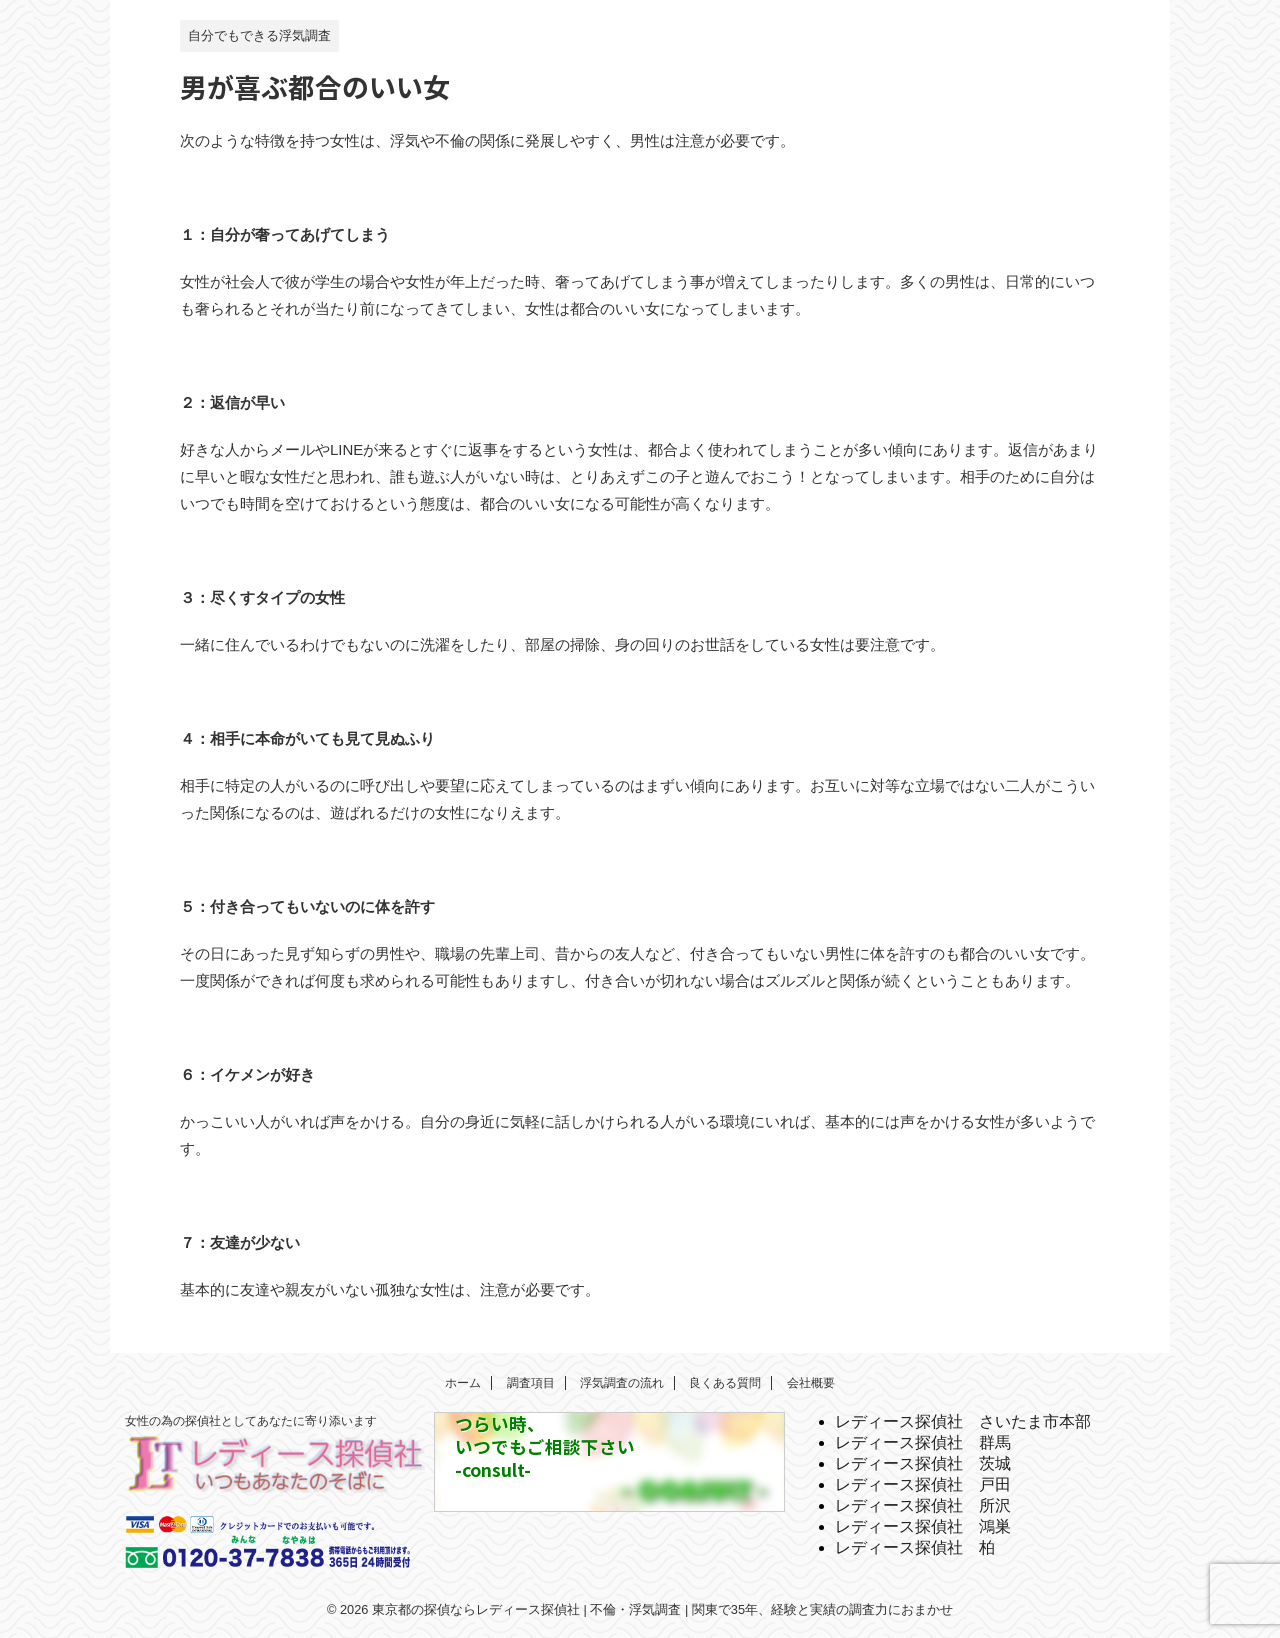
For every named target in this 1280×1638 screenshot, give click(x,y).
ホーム (463, 1383)
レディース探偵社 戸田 (923, 1484)
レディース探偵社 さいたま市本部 (963, 1421)
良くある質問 (725, 1383)
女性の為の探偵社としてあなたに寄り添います (251, 1421)
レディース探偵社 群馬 (923, 1442)
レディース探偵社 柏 (915, 1547)
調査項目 (531, 1383)
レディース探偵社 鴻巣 (923, 1526)
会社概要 (811, 1383)
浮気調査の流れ (622, 1383)
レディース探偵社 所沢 (923, 1505)
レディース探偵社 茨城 (923, 1463)
